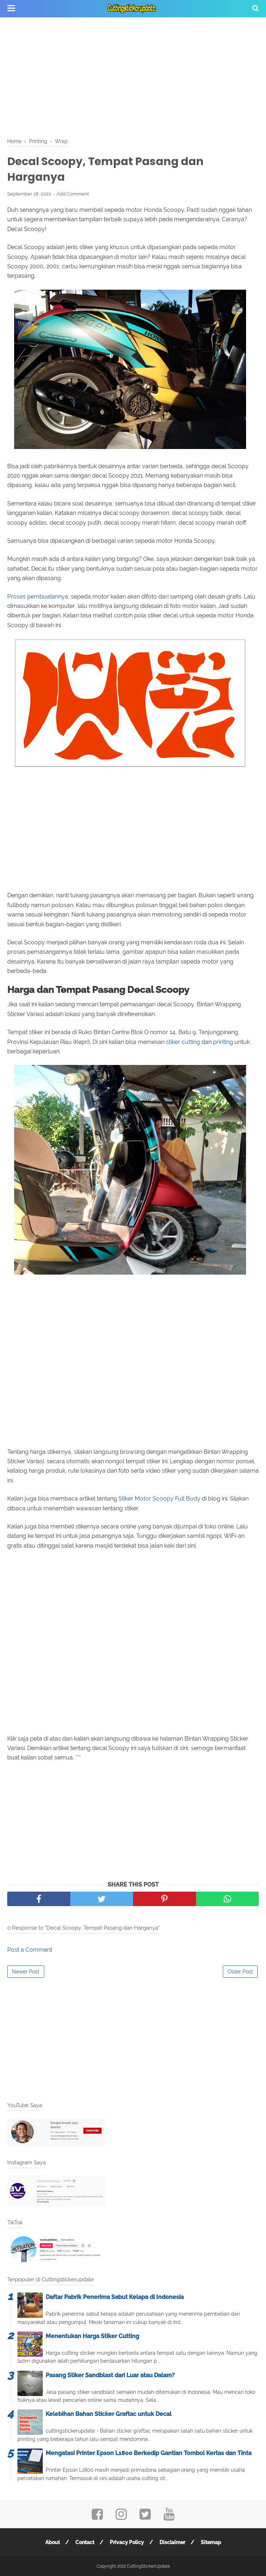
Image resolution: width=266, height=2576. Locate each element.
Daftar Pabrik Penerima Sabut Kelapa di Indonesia (115, 2297)
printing (223, 1042)
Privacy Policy (127, 2542)
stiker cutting (183, 1042)
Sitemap (211, 2542)
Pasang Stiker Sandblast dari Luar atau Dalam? (110, 2375)
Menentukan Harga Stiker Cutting (92, 2336)
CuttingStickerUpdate (148, 2566)
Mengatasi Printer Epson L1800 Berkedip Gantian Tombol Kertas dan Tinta (149, 2453)
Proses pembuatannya (37, 596)
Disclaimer (172, 2542)
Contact (84, 2542)
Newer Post (26, 1972)
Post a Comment (29, 1949)
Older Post (240, 1972)
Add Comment (73, 194)
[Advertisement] (133, 76)
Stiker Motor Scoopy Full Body (159, 1498)
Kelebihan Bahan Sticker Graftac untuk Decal (108, 2414)
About (52, 2542)
